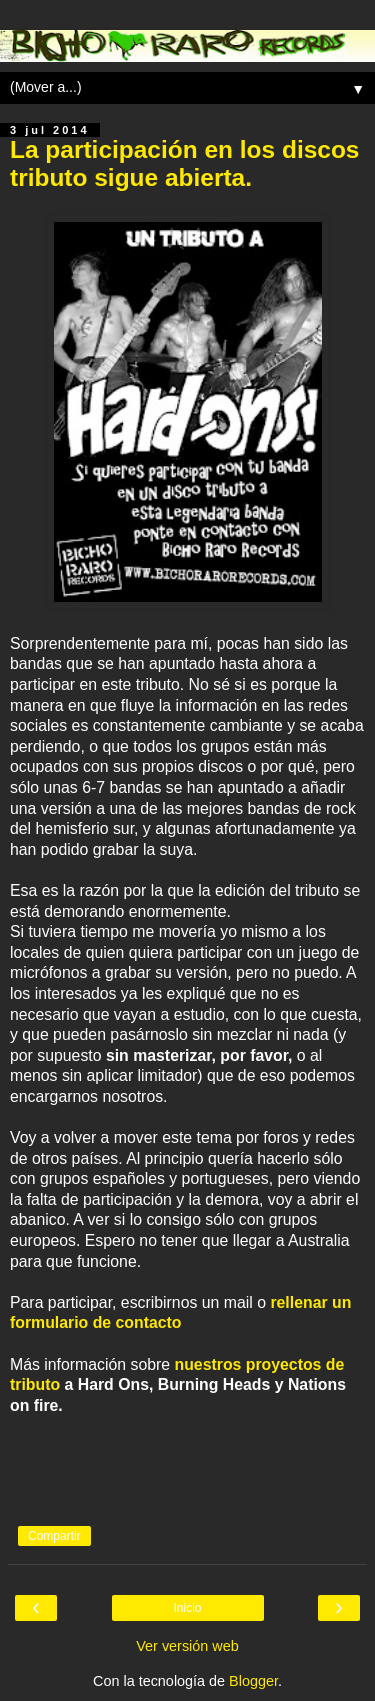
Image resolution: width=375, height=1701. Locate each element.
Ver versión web (187, 1646)
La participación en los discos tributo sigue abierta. (184, 163)
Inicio (187, 1608)
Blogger (253, 1681)
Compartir (54, 1536)
